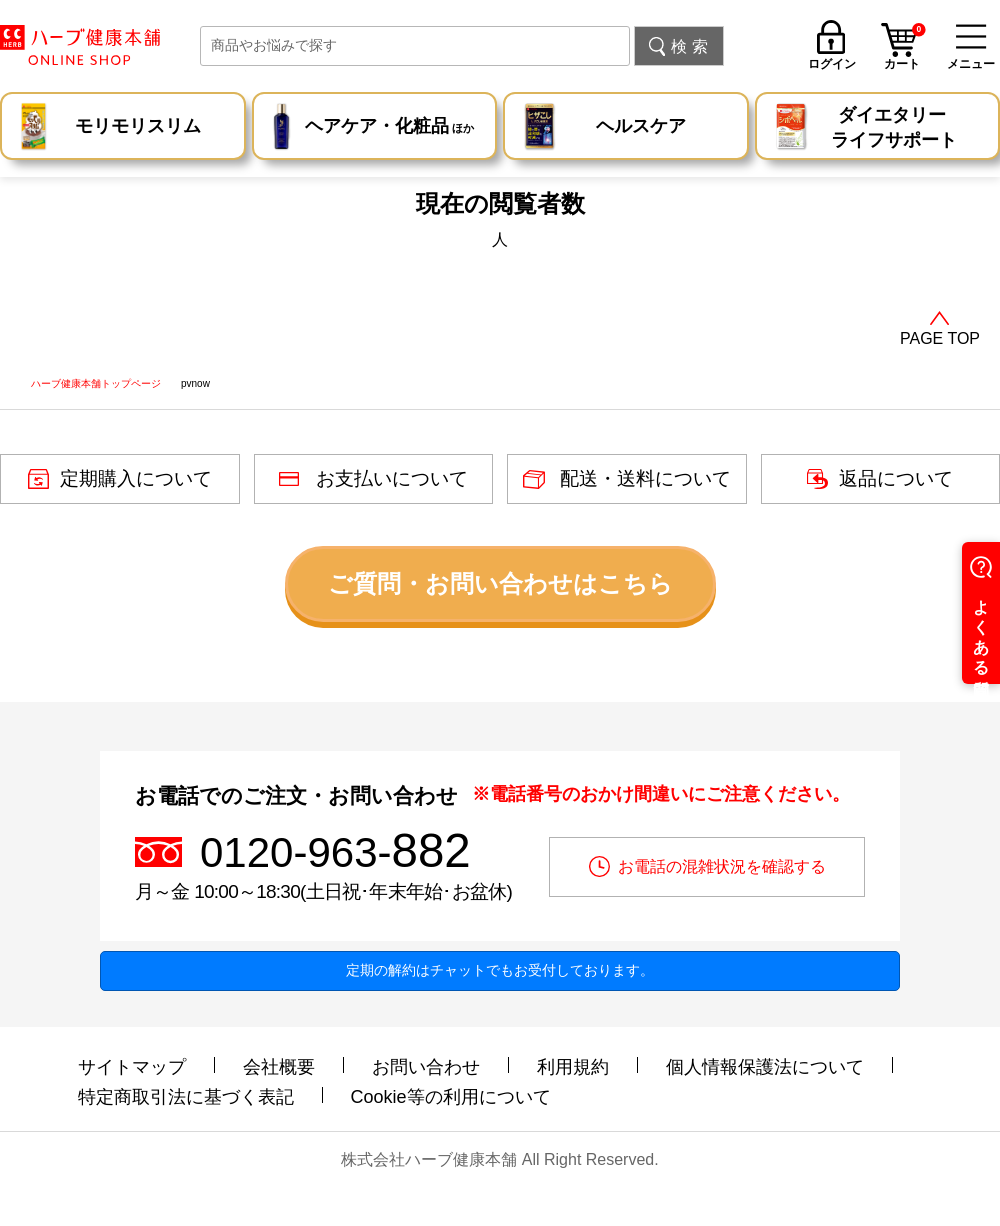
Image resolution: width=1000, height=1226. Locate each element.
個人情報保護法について (765, 1067)
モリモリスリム (138, 126)
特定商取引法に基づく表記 (186, 1097)
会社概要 (279, 1067)
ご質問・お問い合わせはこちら (500, 583)
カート (905, 49)
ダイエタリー (894, 129)
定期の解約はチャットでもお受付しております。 (500, 970)
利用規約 (573, 1067)
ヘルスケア (641, 126)
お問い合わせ (426, 1067)
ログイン (832, 63)
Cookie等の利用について (451, 1097)
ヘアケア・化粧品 (389, 128)
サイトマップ (132, 1067)
